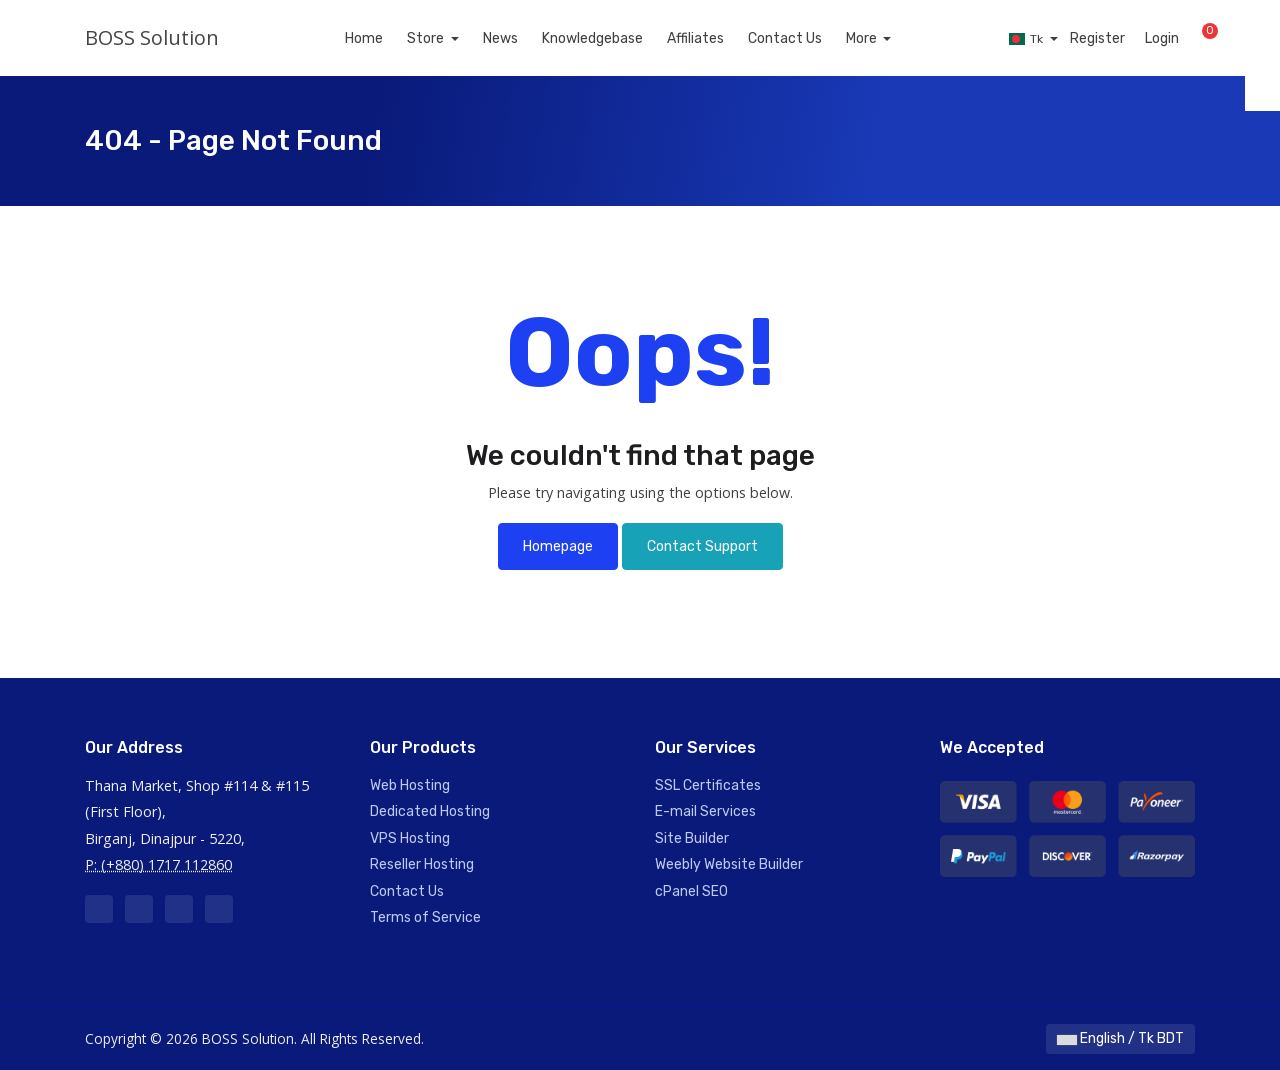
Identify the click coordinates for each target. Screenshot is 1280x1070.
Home (387, 38)
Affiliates (718, 38)
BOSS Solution (152, 37)
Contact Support (702, 546)
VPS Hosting (410, 838)
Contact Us (808, 38)
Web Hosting (410, 785)
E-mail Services (705, 811)
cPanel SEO (691, 891)
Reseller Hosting (422, 864)
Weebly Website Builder (729, 864)
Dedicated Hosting (430, 811)
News (523, 38)
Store (450, 38)
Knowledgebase (615, 38)
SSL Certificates (708, 785)
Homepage (558, 546)
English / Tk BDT (1120, 1038)
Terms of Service (425, 917)
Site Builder (692, 838)
